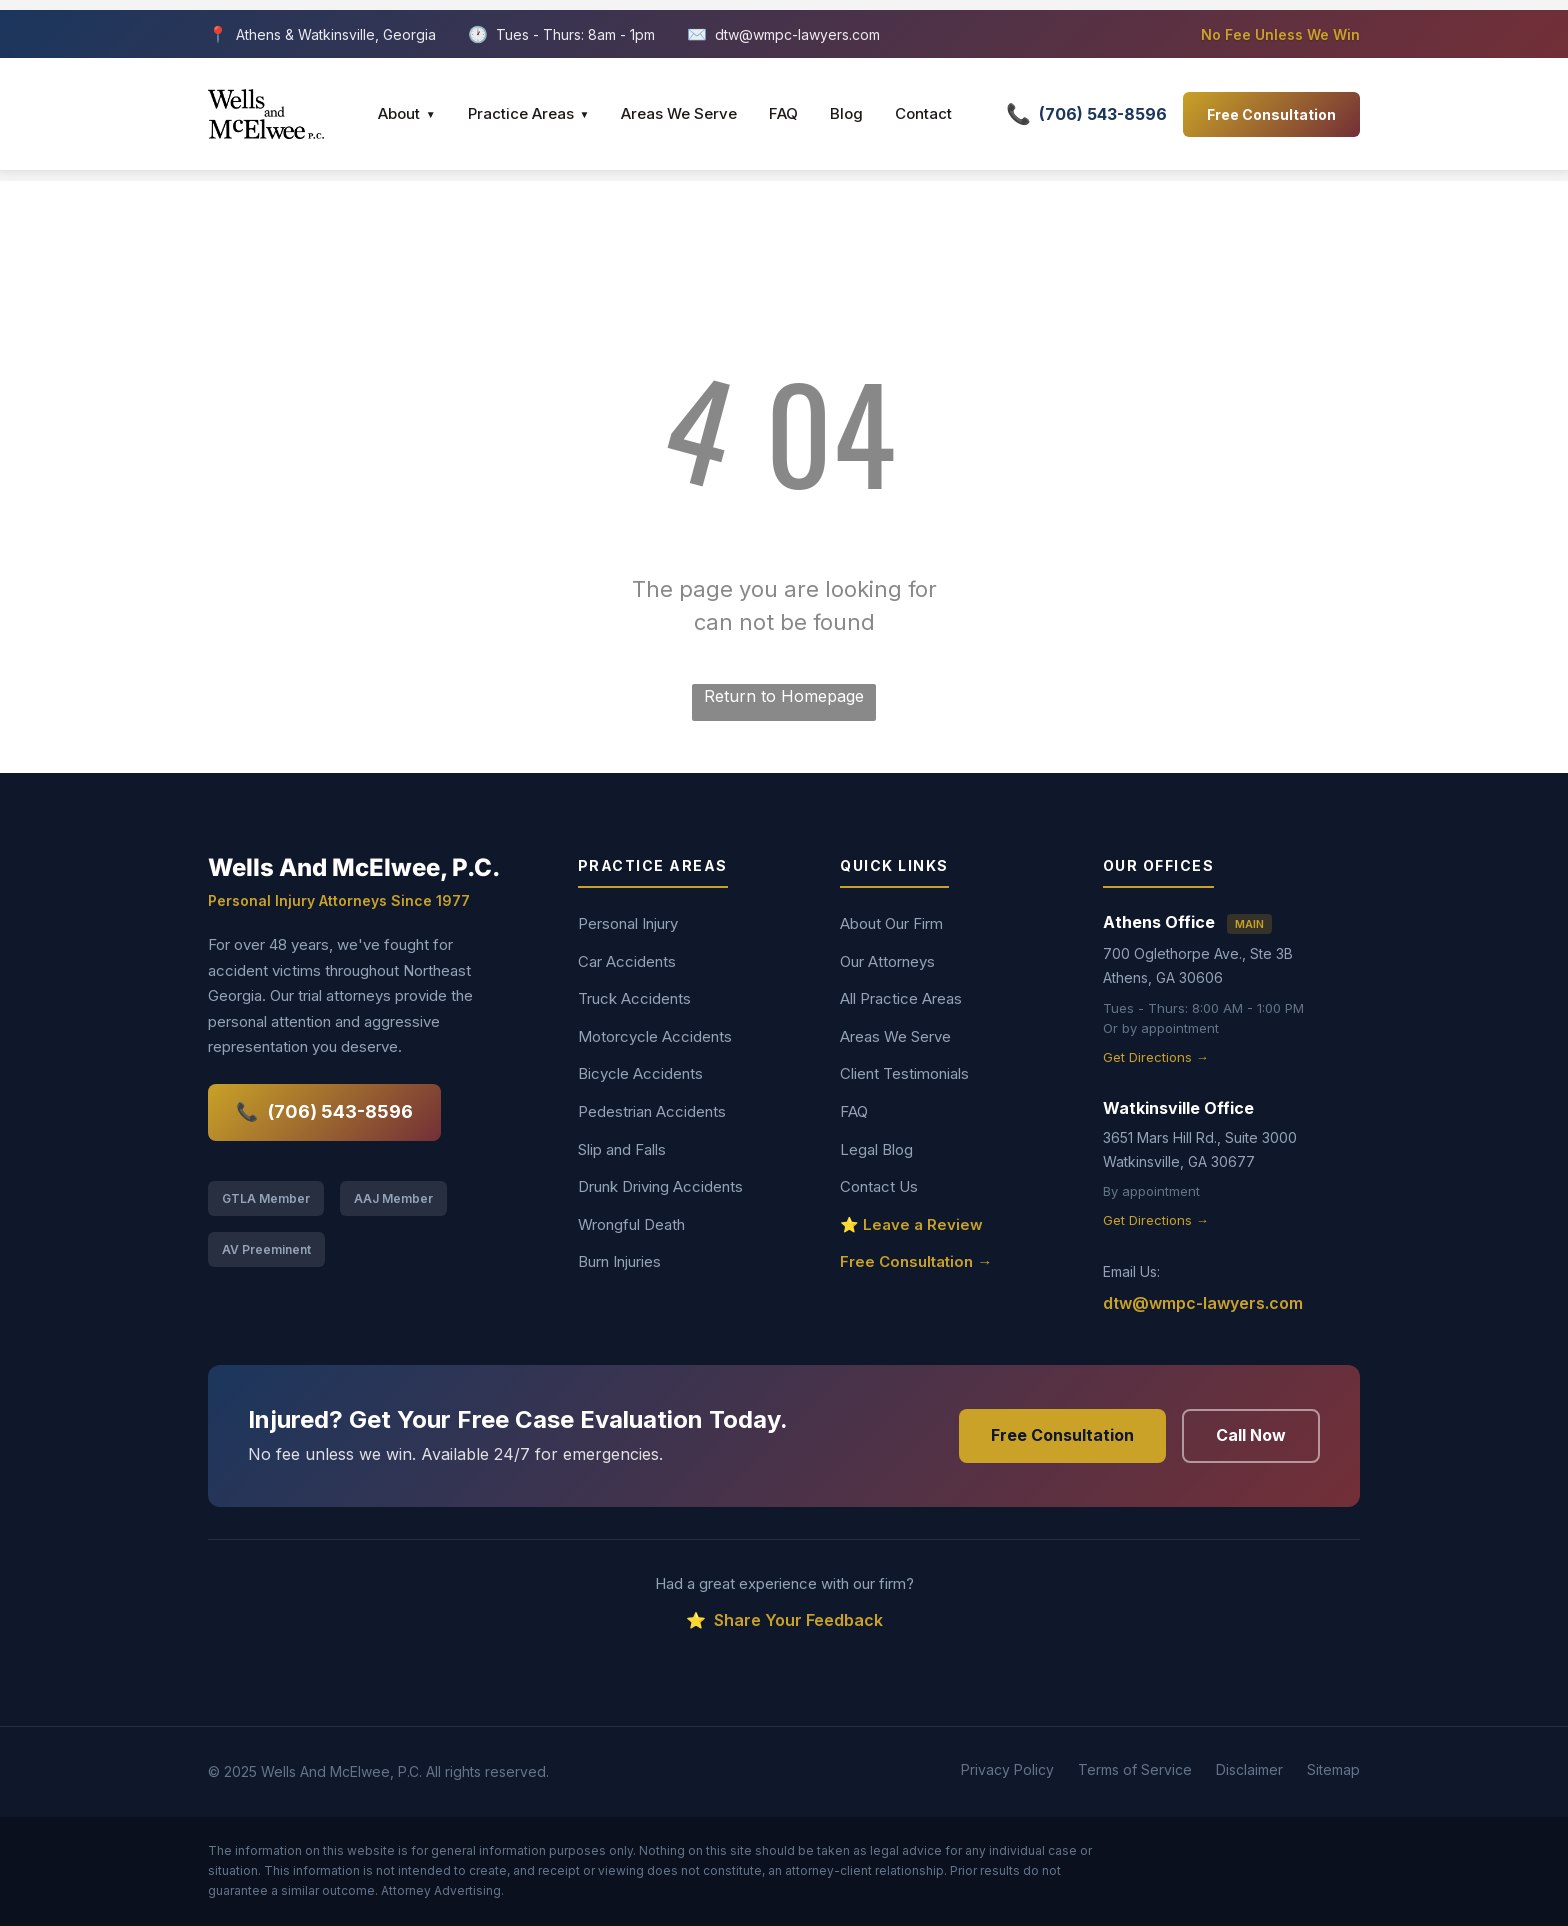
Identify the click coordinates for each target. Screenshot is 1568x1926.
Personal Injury (628, 923)
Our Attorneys (887, 961)
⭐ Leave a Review (911, 1224)
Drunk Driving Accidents (660, 1186)
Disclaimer (1249, 1769)
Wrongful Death (631, 1224)
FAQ (783, 113)
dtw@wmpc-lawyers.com (797, 34)
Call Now (1251, 1435)
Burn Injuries (619, 1261)
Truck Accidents (634, 998)
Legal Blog (876, 1149)
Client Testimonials (904, 1073)
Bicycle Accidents (640, 1073)
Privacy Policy (1007, 1769)
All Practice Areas (901, 998)
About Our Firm (891, 923)
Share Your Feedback (784, 1621)
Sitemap (1333, 1769)
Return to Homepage (784, 696)
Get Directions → (1156, 1057)
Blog (846, 113)
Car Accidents (627, 961)
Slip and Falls (622, 1149)
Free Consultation (1271, 114)
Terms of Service (1135, 1769)
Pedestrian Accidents (652, 1111)
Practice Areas (529, 113)
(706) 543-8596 (324, 1112)
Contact (923, 113)
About (407, 113)
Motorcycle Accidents (655, 1036)
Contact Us (879, 1186)
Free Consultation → (916, 1261)
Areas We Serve (679, 113)
